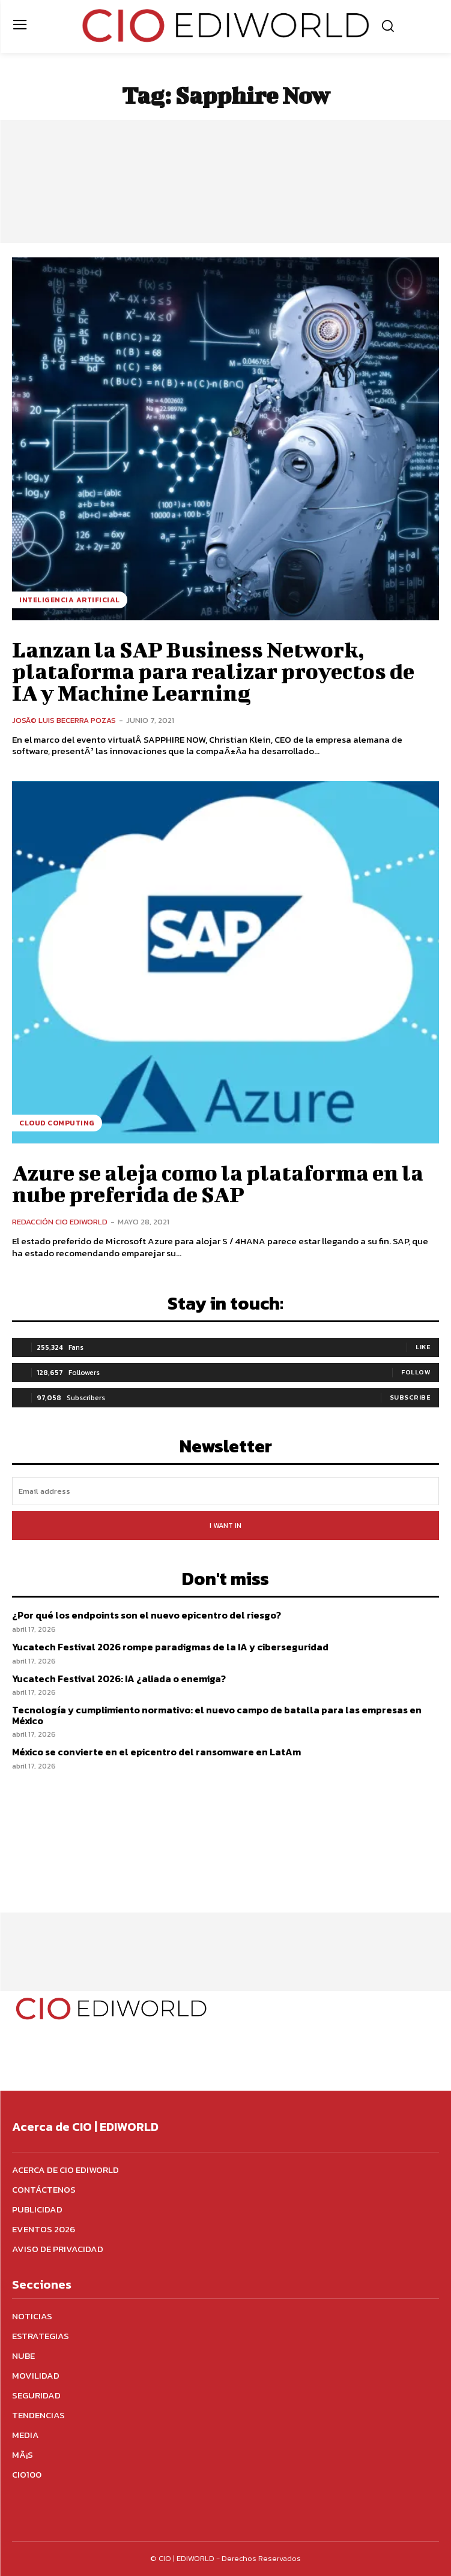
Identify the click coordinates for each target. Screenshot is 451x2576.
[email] (225, 1491)
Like (423, 1347)
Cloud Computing (57, 1123)
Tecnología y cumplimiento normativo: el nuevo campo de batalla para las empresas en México (217, 1715)
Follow (416, 1372)
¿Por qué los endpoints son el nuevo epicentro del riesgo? (146, 1615)
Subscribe (410, 1397)
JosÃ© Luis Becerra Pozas (64, 720)
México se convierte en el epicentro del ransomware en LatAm (156, 1752)
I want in (225, 1525)
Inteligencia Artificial (69, 600)
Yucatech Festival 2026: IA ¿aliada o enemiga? (119, 1678)
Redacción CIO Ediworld (59, 1221)
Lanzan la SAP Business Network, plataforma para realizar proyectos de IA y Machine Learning (213, 671)
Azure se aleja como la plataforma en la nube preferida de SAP (217, 1183)
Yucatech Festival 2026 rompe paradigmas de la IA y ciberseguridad (170, 1647)
